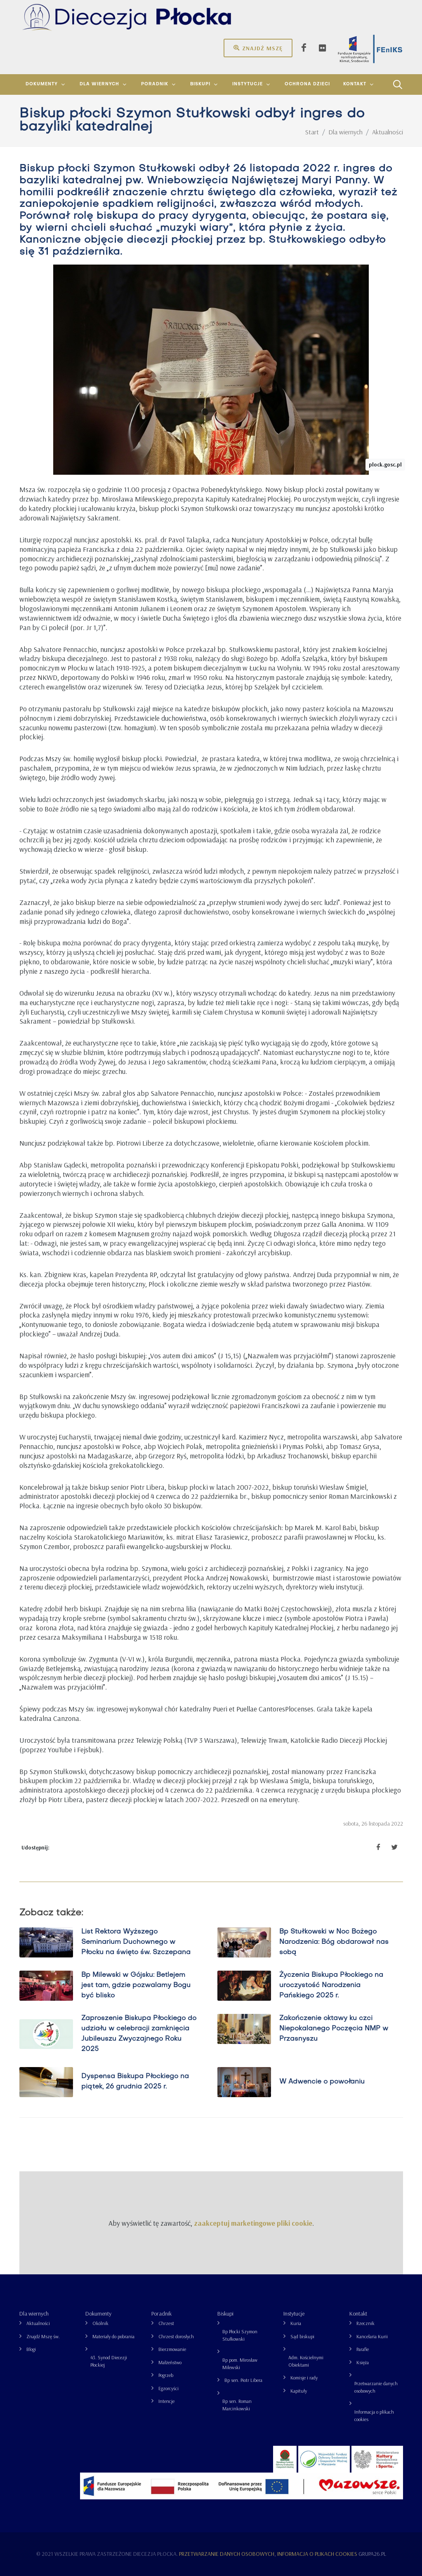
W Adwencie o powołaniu (321, 2081)
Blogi (31, 2349)
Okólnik (100, 2323)
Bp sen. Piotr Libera (243, 2380)
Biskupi (225, 2313)
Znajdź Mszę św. (43, 2336)
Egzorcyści (168, 2388)
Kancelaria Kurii (372, 2336)
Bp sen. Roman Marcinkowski (237, 2405)
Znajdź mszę (258, 48)
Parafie (362, 2349)
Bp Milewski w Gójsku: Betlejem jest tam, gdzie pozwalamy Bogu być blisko (135, 1985)
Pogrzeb (165, 2375)
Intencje (166, 2401)
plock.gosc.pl (385, 464)
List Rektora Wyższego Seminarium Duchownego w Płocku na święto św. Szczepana (135, 1942)
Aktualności (38, 2323)
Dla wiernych (34, 2313)
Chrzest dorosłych (176, 2336)
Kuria (295, 2323)
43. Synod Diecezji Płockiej (108, 2361)
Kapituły (298, 2391)
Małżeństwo (170, 2362)
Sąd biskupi (302, 2336)
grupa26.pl (372, 2553)
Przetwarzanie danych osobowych (376, 2387)
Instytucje (293, 2313)
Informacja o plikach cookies (374, 2415)
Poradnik (161, 2313)
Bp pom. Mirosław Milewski (239, 2363)
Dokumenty (98, 2313)
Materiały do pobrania (113, 2336)
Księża (362, 2362)
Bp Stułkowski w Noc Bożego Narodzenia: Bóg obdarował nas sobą (333, 1942)
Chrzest (166, 2323)
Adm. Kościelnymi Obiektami (305, 2361)
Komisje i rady (304, 2377)
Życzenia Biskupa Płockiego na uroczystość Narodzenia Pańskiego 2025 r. (331, 1985)
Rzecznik (365, 2323)
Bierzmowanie (172, 2349)
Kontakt (358, 2313)
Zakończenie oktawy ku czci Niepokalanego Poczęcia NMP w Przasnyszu (333, 2028)
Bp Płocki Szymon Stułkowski (239, 2335)
